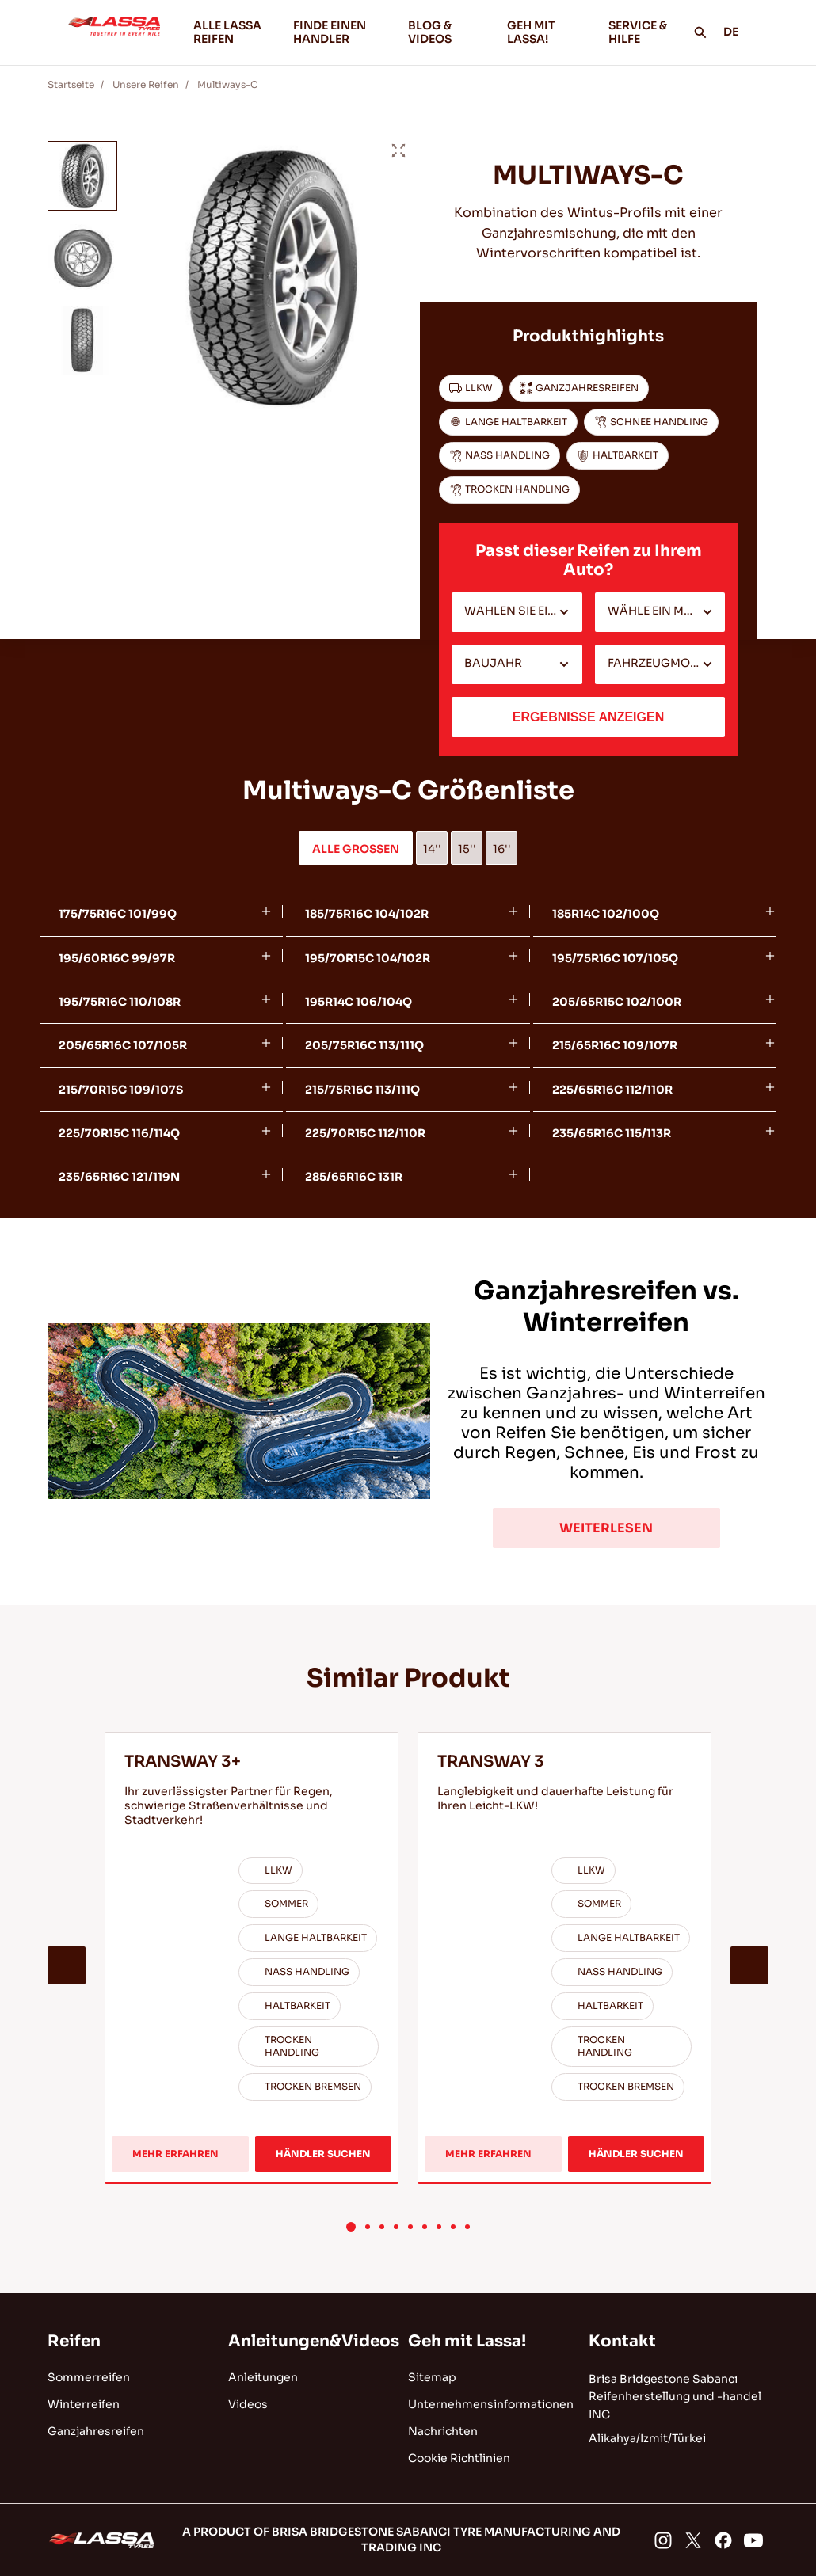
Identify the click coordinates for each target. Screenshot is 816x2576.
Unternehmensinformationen (491, 2404)
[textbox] (517, 612)
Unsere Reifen (145, 84)
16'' (502, 849)
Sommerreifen (89, 2377)
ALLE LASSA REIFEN (227, 32)
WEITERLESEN (606, 1528)
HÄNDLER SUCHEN (323, 2153)
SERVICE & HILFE (637, 32)
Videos (248, 2404)
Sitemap (432, 2377)
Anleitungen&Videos (313, 2341)
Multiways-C (227, 84)
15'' (467, 849)
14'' (432, 849)
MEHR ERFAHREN (180, 2156)
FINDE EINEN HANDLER (329, 32)
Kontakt (622, 2341)
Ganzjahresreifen (96, 2431)
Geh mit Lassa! (467, 2341)
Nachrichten (443, 2431)
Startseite (71, 84)
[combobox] (517, 612)
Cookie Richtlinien (459, 2458)
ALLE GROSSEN (355, 849)
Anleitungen (263, 2377)
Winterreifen (84, 2404)
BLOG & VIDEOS (445, 32)
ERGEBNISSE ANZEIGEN (588, 717)
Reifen (74, 2341)
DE (739, 32)
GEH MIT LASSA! (545, 32)
